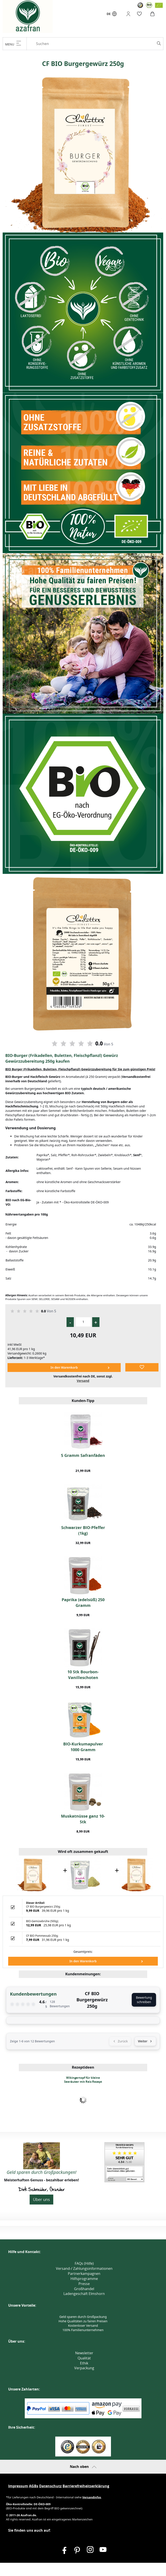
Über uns (41, 2199)
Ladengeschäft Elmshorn (84, 2293)
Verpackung (84, 2368)
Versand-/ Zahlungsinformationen (84, 2268)
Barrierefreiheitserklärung (86, 2486)
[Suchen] (98, 44)
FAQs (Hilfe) (84, 2263)
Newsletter (84, 2353)
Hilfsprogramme (84, 2278)
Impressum (18, 2486)
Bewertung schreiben (144, 1999)
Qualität (84, 2358)
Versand (83, 1381)
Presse (84, 2283)
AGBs (33, 2486)
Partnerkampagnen (84, 2273)
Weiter (145, 2041)
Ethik (84, 2363)
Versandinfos (91, 2497)
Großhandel (84, 2288)
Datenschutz (50, 2486)
